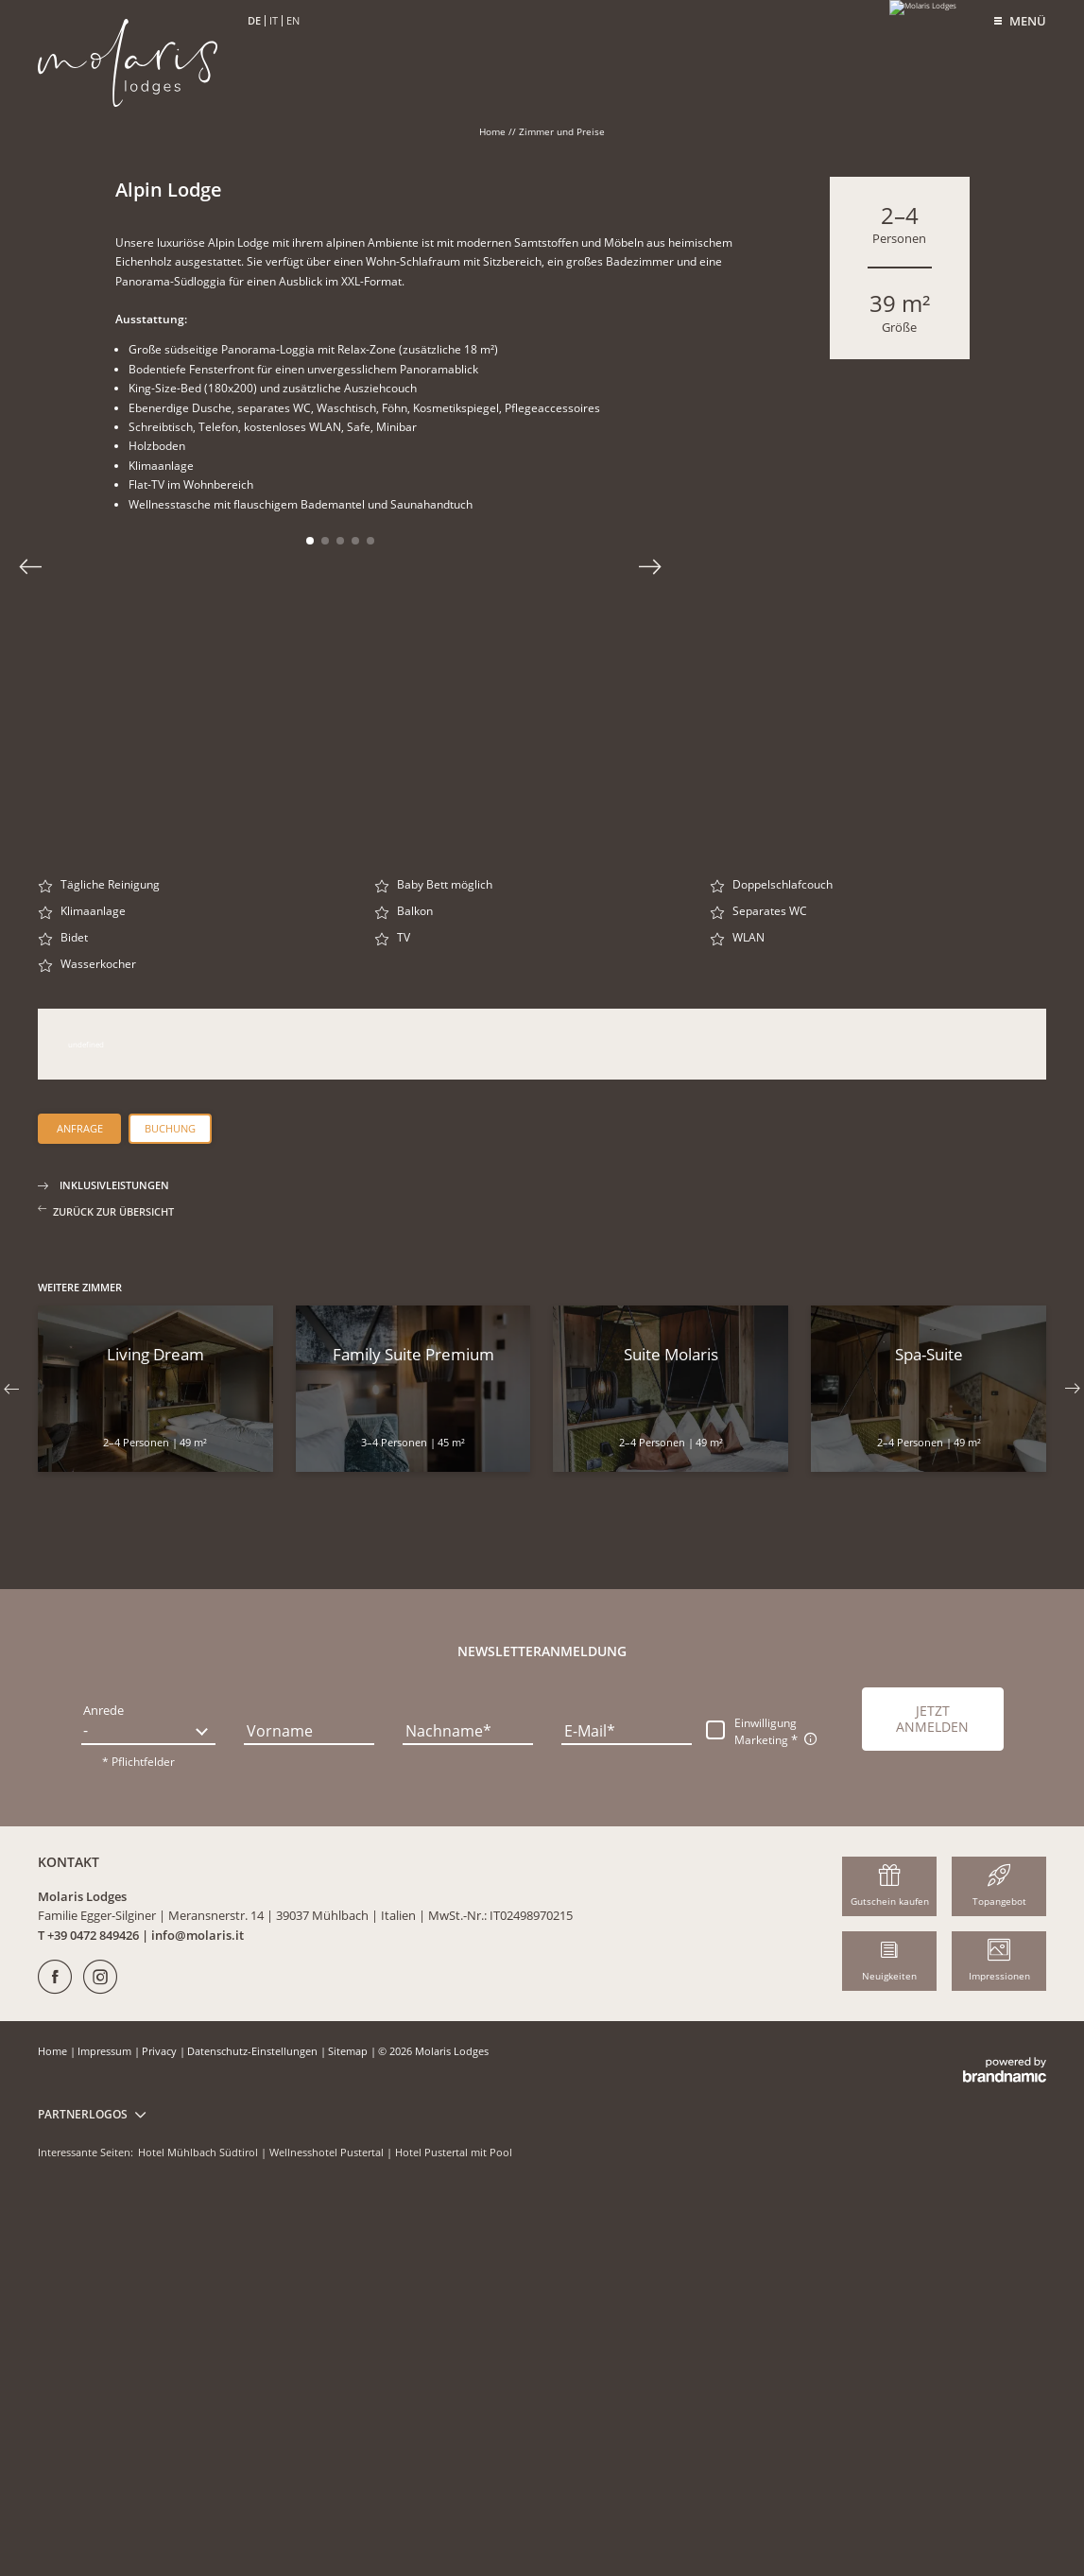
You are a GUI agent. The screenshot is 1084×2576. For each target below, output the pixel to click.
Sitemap (349, 2428)
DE (254, 20)
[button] (932, 2097)
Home (493, 132)
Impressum (105, 2428)
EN (293, 20)
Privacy (161, 2428)
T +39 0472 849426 (90, 2313)
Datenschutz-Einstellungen (253, 2428)
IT (273, 20)
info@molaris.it (197, 2313)
